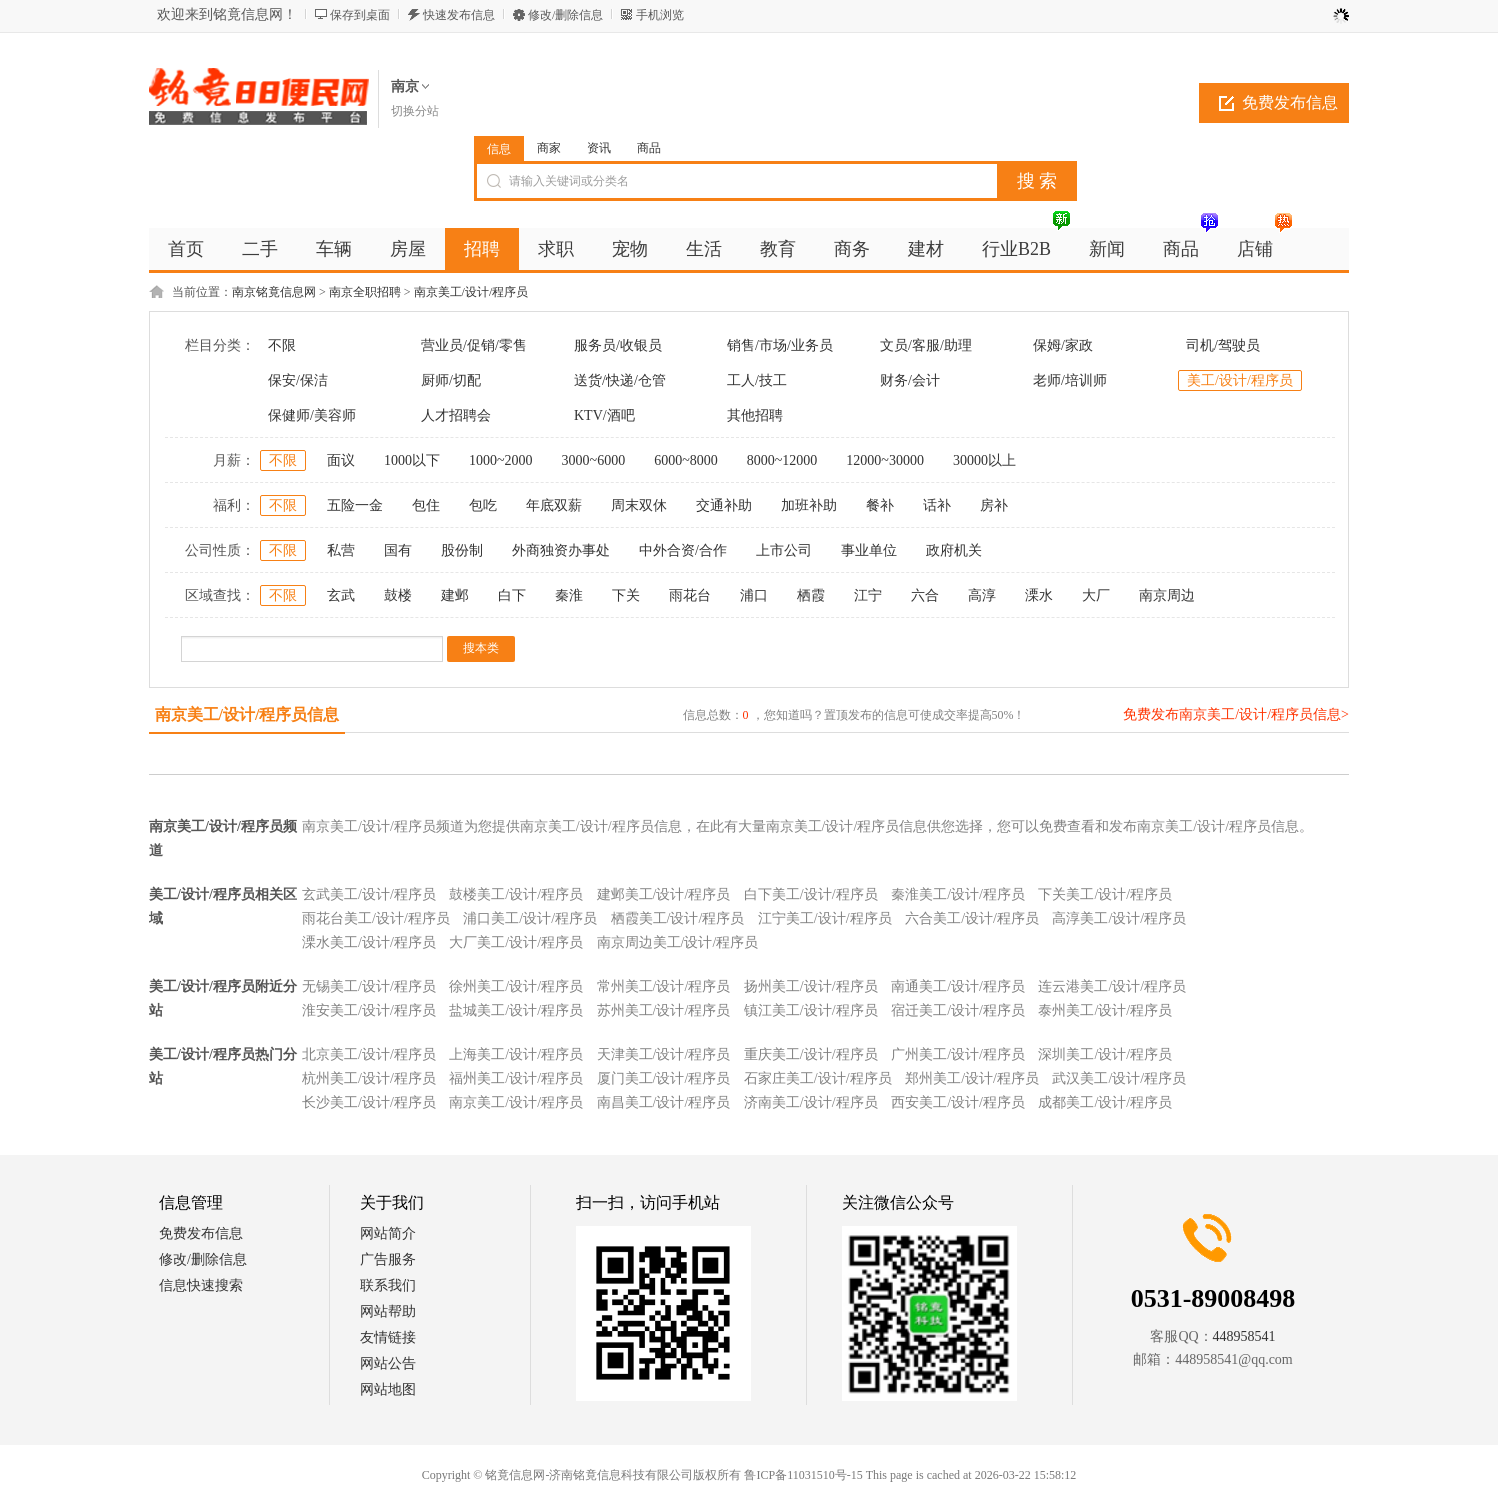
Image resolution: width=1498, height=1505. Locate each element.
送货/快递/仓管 (620, 380)
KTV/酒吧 (604, 415)
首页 (186, 249)
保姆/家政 (1063, 345)
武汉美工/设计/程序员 (1119, 1078)
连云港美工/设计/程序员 (1112, 986)
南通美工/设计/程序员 (958, 986)
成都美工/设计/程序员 (1105, 1102)
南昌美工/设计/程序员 (664, 1102)
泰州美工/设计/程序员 (1105, 1010)
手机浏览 (660, 15)
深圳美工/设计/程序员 (1105, 1054)
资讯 (599, 148)
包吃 (483, 505)
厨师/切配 (451, 380)
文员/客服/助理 (926, 345)
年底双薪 (554, 505)
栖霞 (811, 595)
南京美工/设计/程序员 (471, 292)
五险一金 (355, 505)
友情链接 (388, 1337)
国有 (398, 550)
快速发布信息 (459, 15)
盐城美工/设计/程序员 (516, 1010)
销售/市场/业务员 (780, 345)
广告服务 (388, 1259)
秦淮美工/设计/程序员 (958, 894)
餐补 (880, 505)
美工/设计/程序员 (1240, 380)
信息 (499, 149)
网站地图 (388, 1389)
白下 (512, 595)
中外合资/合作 (683, 550)
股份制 (462, 550)
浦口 (754, 595)
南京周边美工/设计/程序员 (678, 942)
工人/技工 (757, 380)
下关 (626, 595)
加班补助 (809, 505)
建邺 (455, 595)
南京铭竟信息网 (274, 292)
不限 (282, 345)
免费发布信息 (1290, 102)
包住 (426, 505)
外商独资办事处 (561, 550)
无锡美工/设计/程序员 (369, 986)
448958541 (1244, 1336)
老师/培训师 (1070, 380)
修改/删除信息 (565, 15)
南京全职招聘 (365, 292)
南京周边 (1167, 595)
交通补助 (724, 505)
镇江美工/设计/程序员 (811, 1010)
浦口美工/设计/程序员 (530, 918)
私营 (341, 550)
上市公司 (784, 550)
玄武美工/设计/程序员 (369, 894)
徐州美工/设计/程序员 (516, 986)
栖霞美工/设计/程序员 (678, 918)
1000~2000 (501, 460)
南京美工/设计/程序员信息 (247, 714)
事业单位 (869, 550)
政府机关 (954, 550)
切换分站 (415, 111)
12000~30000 (885, 460)
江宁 (868, 595)
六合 (925, 595)
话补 (937, 505)
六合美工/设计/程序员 (972, 918)
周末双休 (639, 505)
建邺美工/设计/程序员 (664, 894)
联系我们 (388, 1285)
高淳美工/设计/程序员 (1119, 918)
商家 (549, 148)
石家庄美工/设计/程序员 (818, 1078)
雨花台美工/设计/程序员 (376, 918)
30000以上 (984, 460)
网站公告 (388, 1363)
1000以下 (412, 460)
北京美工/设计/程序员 (369, 1054)
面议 (341, 460)
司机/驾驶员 (1223, 345)
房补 (994, 505)
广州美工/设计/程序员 (958, 1054)
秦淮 (569, 595)
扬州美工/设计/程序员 (811, 986)
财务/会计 (910, 380)
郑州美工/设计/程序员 (972, 1078)
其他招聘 (755, 415)
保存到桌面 (360, 15)
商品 (649, 148)
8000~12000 (782, 460)
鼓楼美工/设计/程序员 (516, 894)
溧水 (1039, 595)
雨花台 (690, 595)
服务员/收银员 (618, 345)
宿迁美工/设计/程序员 (958, 1010)
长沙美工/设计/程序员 (369, 1102)
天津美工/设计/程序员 (664, 1054)
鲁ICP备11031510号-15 (803, 1475)
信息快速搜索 (201, 1285)
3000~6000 (594, 460)
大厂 (1096, 595)
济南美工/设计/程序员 (811, 1102)
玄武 (341, 595)
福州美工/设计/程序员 (516, 1078)
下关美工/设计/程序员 (1105, 894)
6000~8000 (686, 460)
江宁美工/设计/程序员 (825, 918)
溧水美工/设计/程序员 (369, 942)
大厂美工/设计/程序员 (516, 942)
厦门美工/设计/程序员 (664, 1078)
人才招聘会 (456, 415)
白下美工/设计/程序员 (811, 894)
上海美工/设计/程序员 (516, 1054)
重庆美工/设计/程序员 (811, 1054)
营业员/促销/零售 (474, 345)
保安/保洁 (298, 380)
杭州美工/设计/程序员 (369, 1078)
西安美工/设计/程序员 (958, 1102)
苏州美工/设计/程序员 (664, 1010)
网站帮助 (388, 1311)
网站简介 (388, 1233)
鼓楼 (398, 595)
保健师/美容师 (312, 415)
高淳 (982, 595)
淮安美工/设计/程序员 (369, 1010)
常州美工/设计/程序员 (664, 986)
